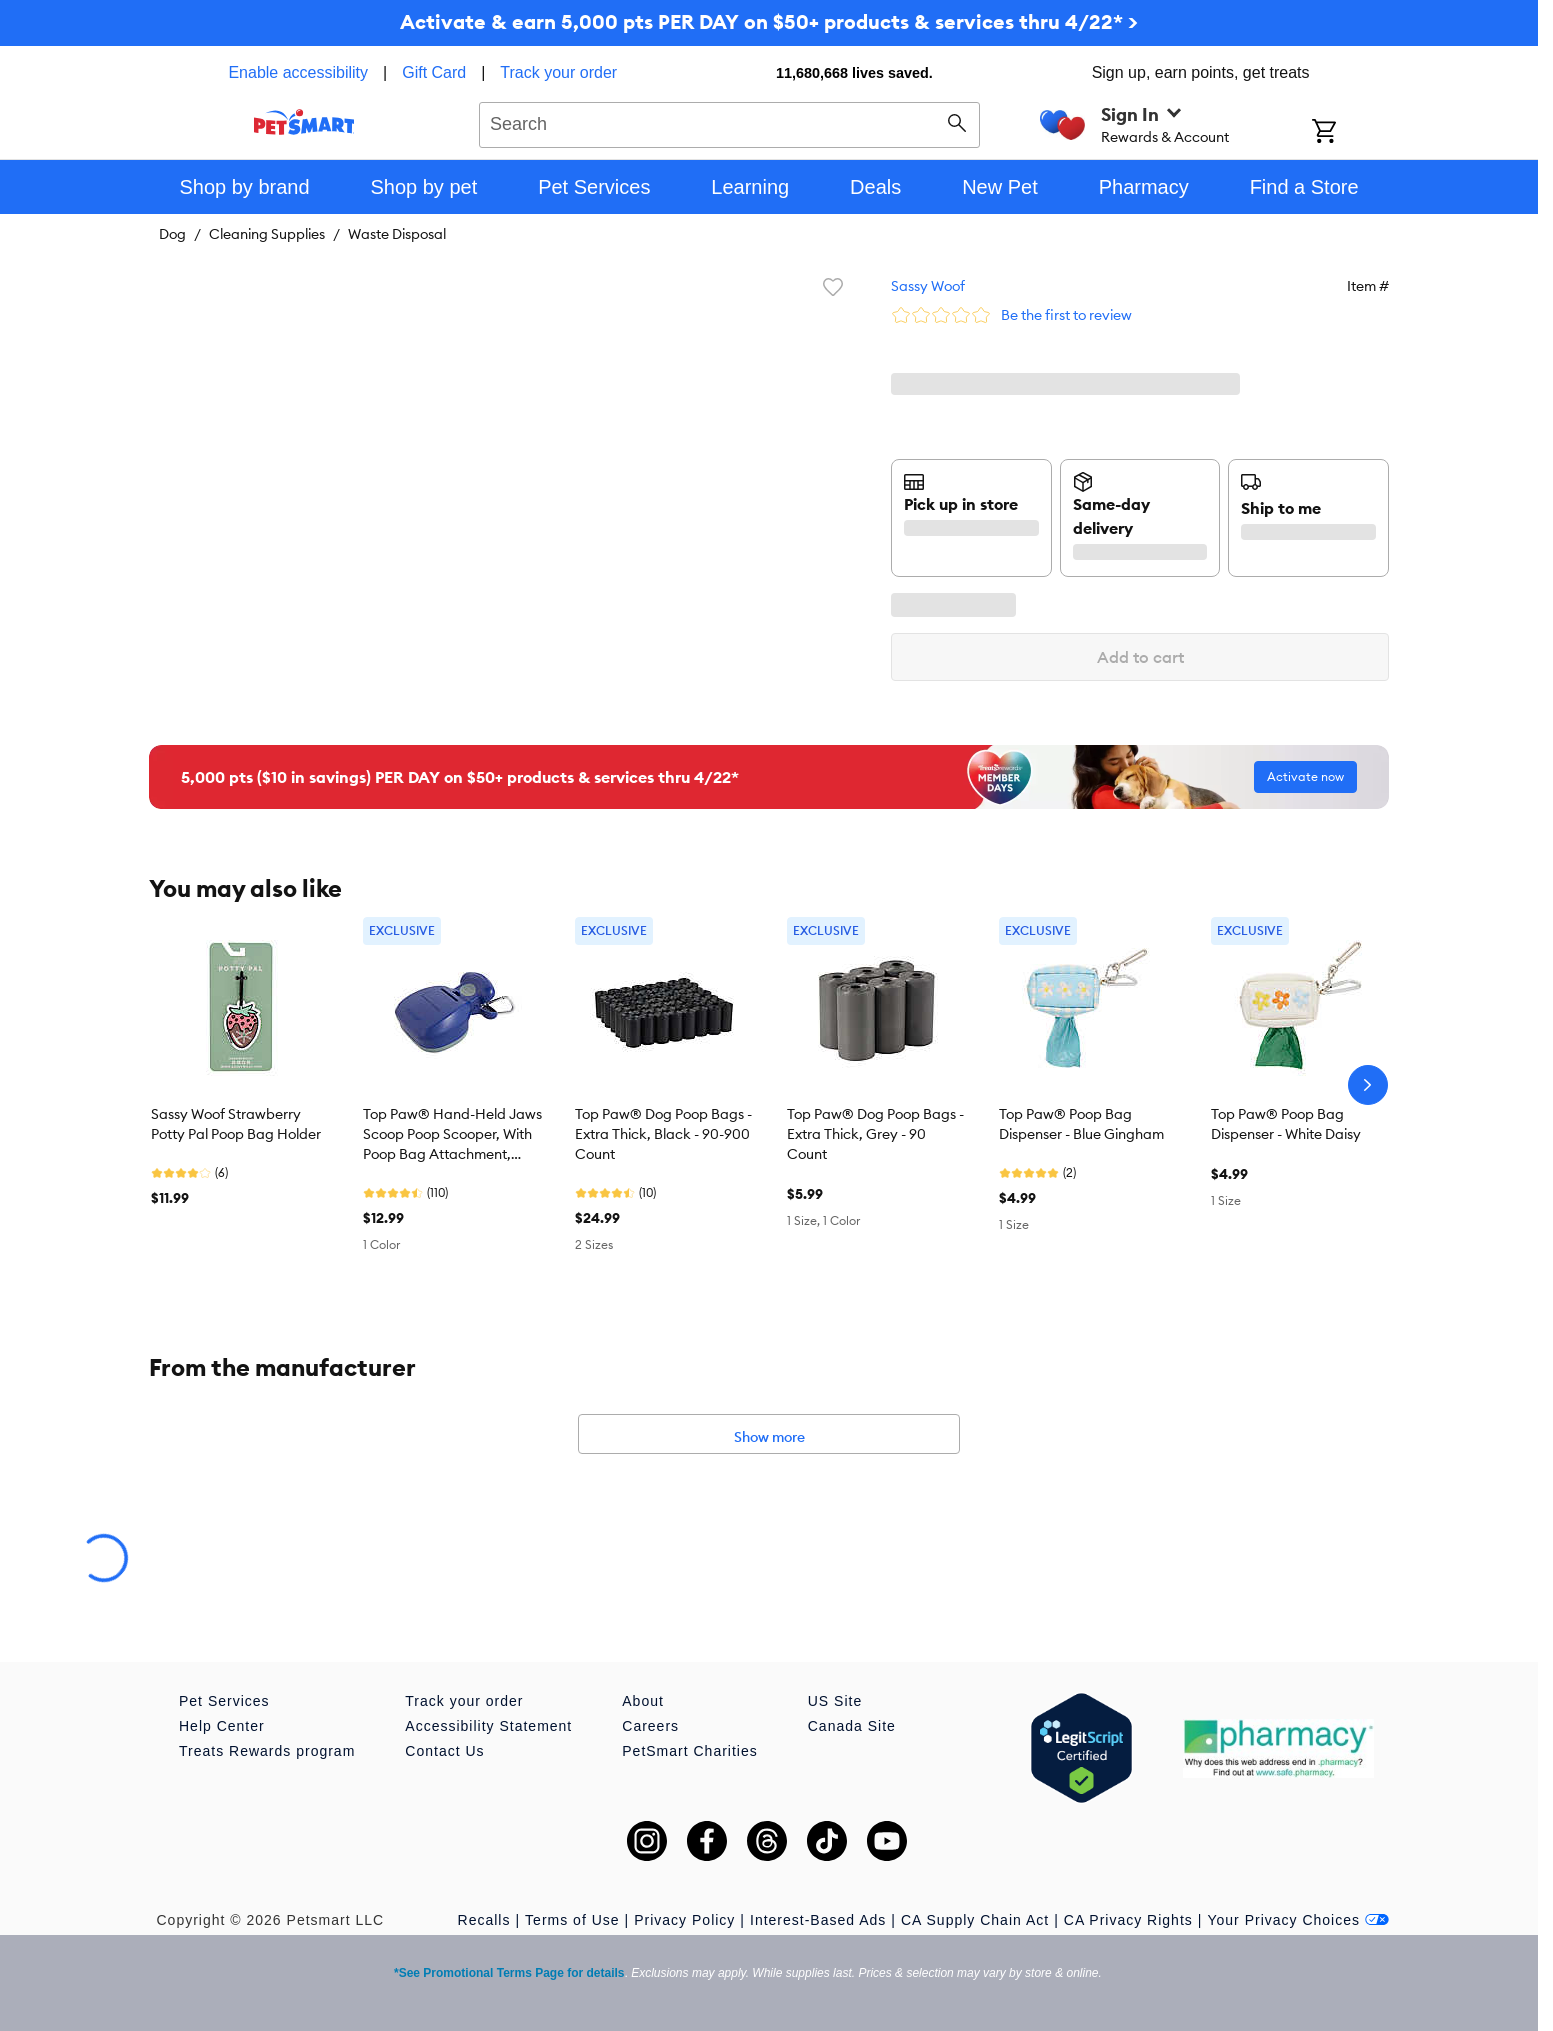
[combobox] (729, 122)
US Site (835, 1701)
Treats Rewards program (267, 1751)
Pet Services (224, 1701)
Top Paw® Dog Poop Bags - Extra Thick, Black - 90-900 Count (663, 1134)
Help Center (222, 1726)
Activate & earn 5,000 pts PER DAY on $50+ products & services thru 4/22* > (769, 21)
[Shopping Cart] (1350, 133)
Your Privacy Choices (1298, 1920)
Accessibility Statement (488, 1726)
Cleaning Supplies (267, 234)
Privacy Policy (684, 1920)
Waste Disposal (397, 234)
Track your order (558, 72)
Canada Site (852, 1726)
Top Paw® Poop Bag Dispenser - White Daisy (1286, 1124)
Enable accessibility (298, 72)
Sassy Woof (928, 286)
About (643, 1701)
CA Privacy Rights (1128, 1920)
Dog (172, 234)
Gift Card (434, 72)
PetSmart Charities (689, 1751)
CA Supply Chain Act (975, 1920)
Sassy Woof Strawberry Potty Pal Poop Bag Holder (236, 1124)
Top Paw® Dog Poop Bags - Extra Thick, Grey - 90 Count (875, 1134)
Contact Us (444, 1751)
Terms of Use (572, 1920)
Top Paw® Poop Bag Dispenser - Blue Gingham (1081, 1124)
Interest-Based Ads (818, 1920)
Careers (650, 1726)
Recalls (484, 1920)
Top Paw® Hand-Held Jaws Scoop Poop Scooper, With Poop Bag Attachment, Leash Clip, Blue (452, 1135)
